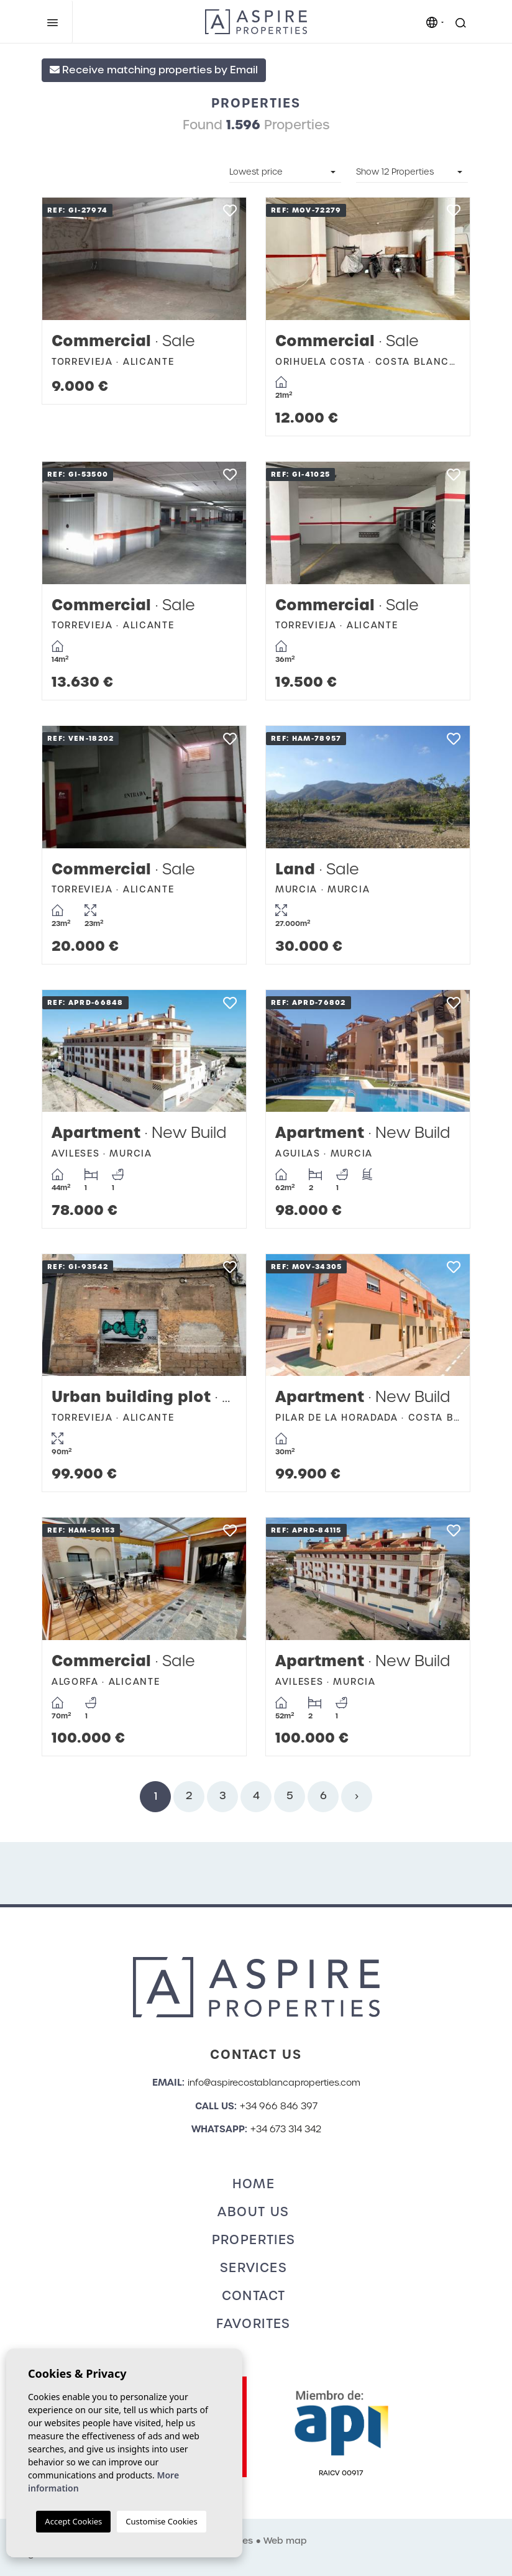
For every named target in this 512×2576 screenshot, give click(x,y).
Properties (254, 2240)
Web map (285, 2540)
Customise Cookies (161, 2521)
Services (253, 2268)
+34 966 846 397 (279, 2106)
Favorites (253, 2324)
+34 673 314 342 (285, 2129)
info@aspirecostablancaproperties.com (274, 2082)
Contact (254, 2296)
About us (253, 2212)
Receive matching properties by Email (154, 69)
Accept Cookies (73, 2521)
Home (253, 2184)
